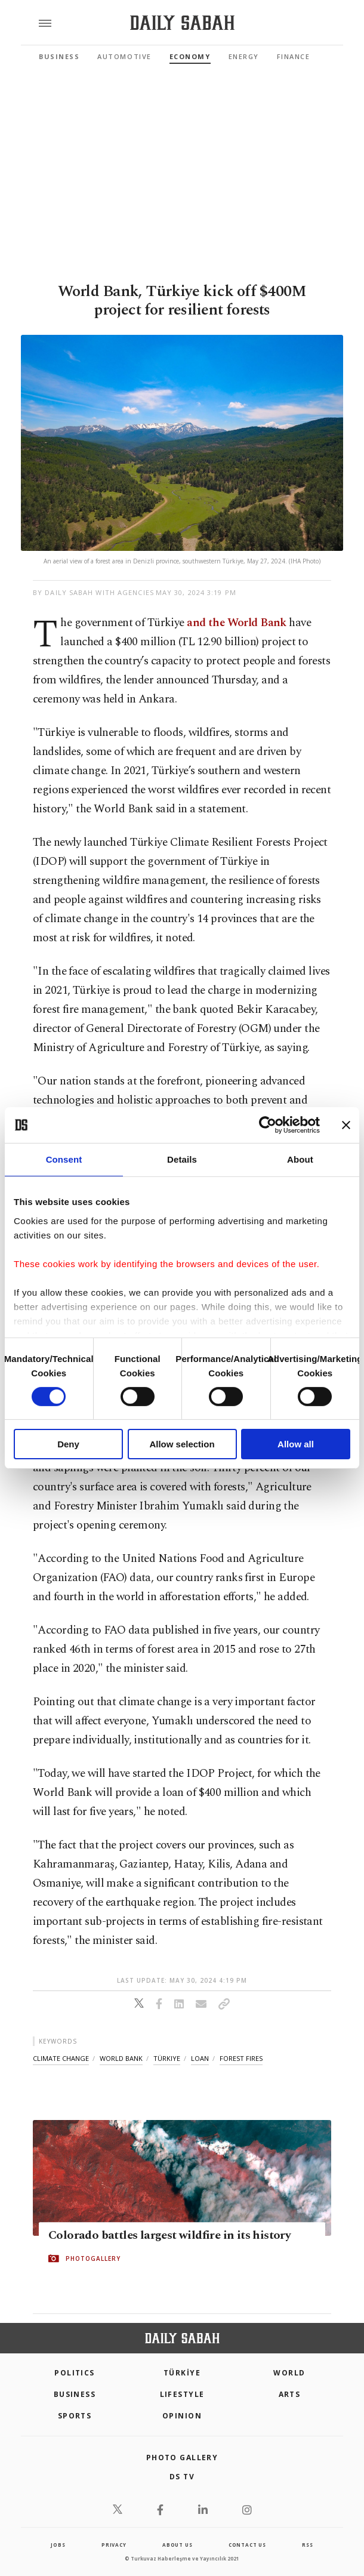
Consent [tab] (64, 1159)
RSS (307, 2544)
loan (200, 2058)
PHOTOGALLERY (93, 2258)
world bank (121, 2058)
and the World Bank (236, 622)
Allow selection (181, 1444)
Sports (75, 2416)
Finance (293, 56)
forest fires (241, 2058)
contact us (247, 2544)
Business (59, 56)
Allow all (295, 1444)
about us (177, 2544)
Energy (244, 56)
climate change (61, 2058)
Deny (68, 1444)
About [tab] (300, 1159)
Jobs (58, 2544)
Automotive (124, 56)
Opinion (182, 2416)
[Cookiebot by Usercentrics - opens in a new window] (267, 1125)
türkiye (166, 2058)
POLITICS (74, 2373)
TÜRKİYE (182, 2373)
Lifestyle (182, 2394)
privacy (114, 2544)
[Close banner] (346, 1125)
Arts (290, 2394)
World (289, 2373)
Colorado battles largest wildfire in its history (169, 2235)
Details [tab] (182, 1159)
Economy (190, 56)
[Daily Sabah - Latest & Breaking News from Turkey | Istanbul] (182, 23)
